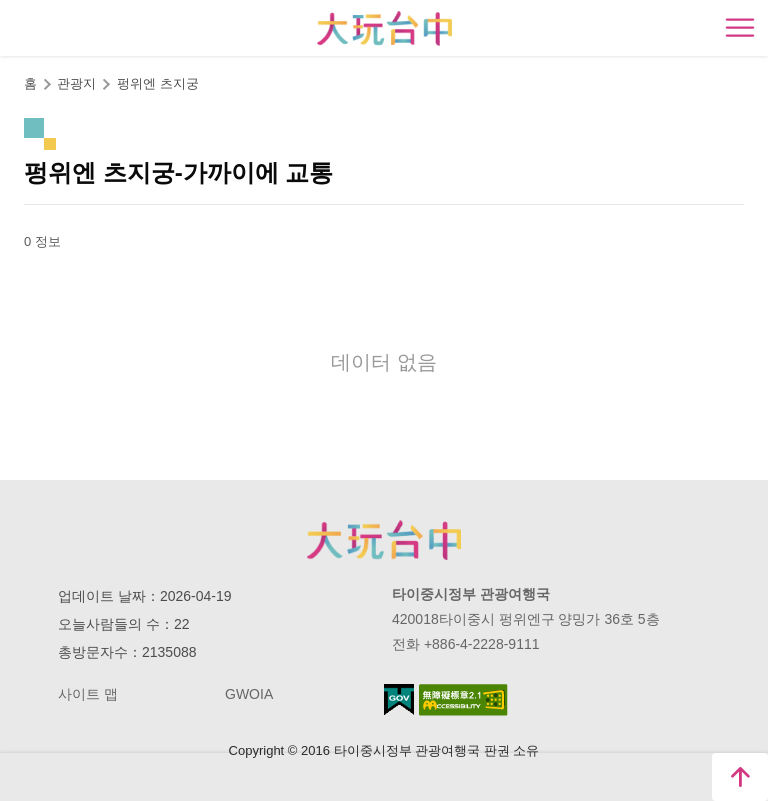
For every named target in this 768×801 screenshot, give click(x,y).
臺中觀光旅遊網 (384, 28)
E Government (399, 699)
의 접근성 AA (463, 700)
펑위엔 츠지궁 (158, 83)
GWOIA (249, 694)
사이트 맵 (88, 694)
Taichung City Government (384, 540)
